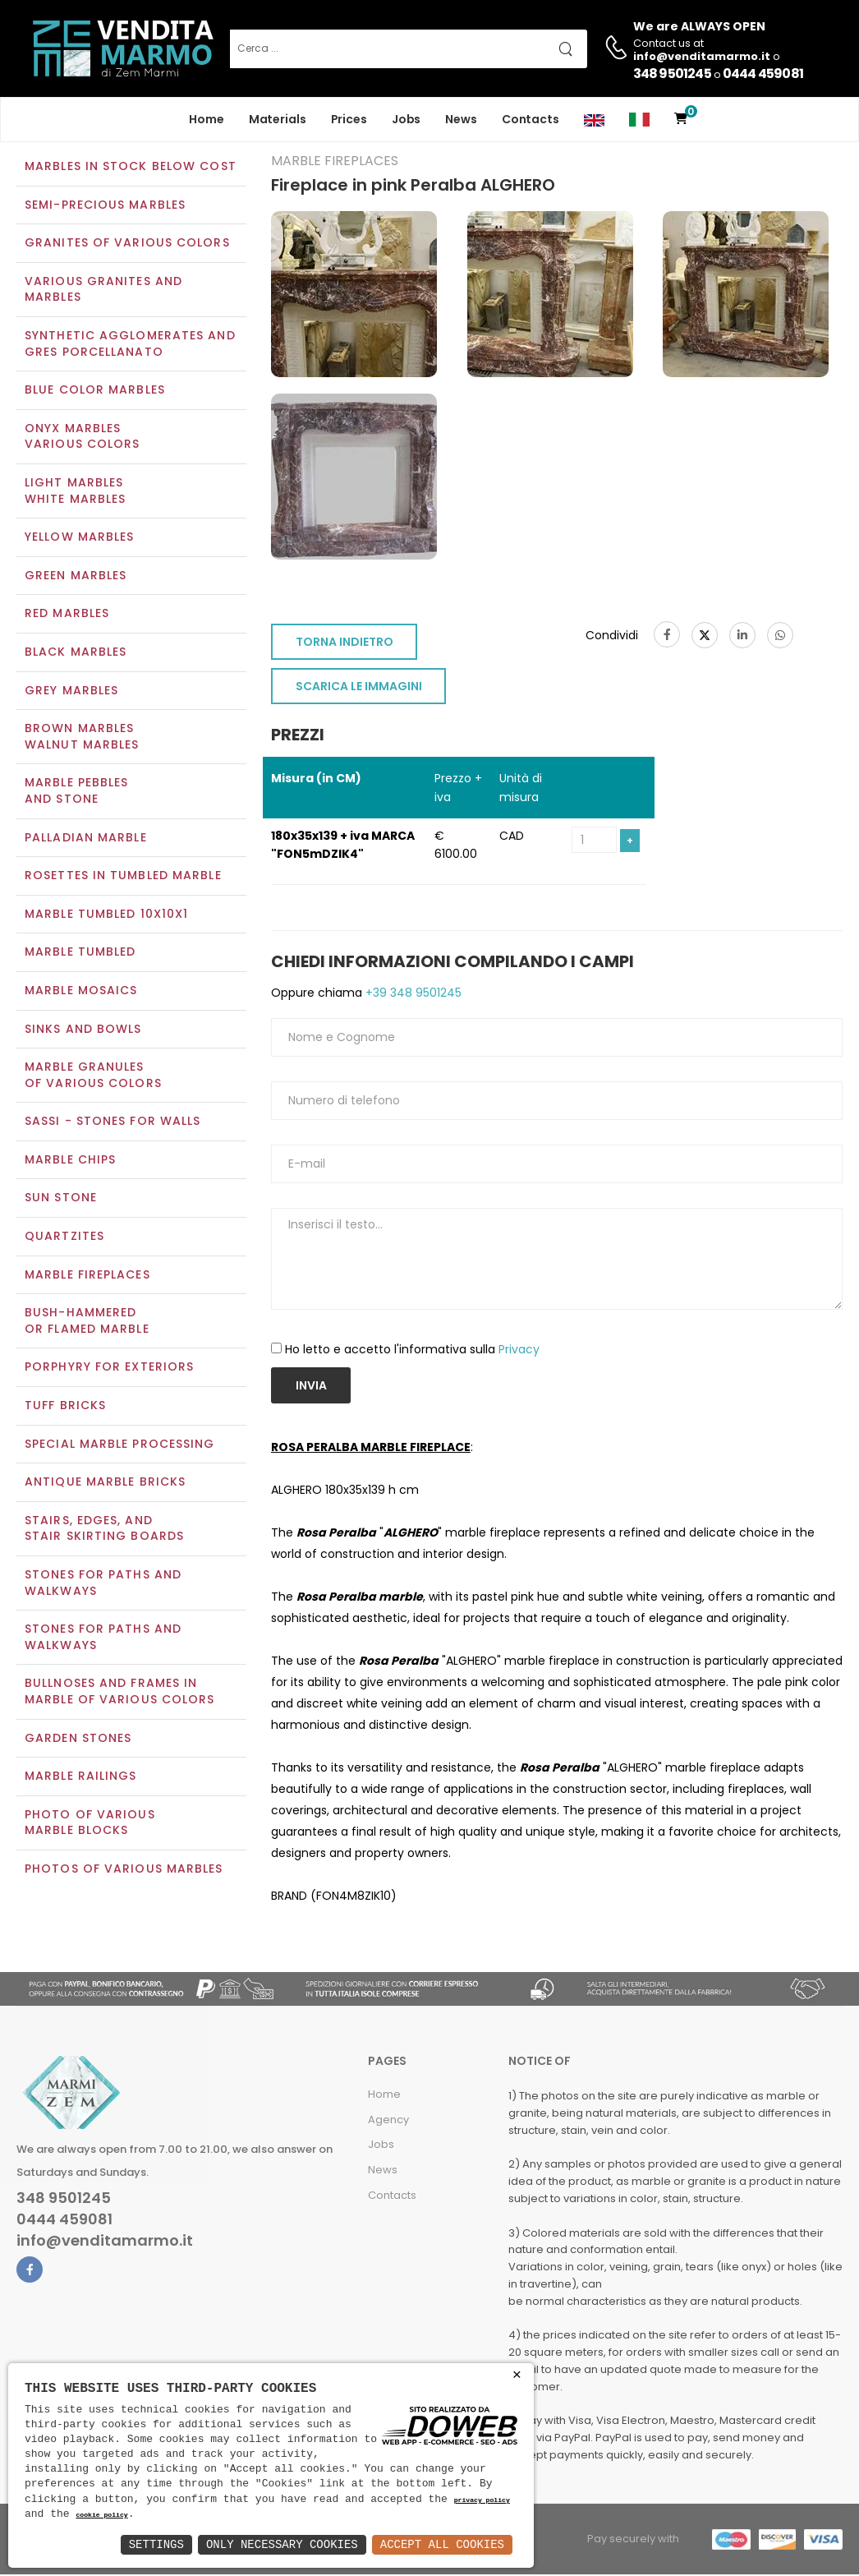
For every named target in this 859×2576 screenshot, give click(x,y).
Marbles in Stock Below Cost (131, 167)
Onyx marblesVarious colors (82, 438)
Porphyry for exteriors (109, 1369)
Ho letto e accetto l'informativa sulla (412, 1351)
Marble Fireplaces (87, 1276)
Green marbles (75, 577)
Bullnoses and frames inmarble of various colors (119, 1693)
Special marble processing (120, 1445)
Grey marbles (71, 692)
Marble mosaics (81, 992)
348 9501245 (672, 73)
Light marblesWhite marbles (75, 492)
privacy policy (482, 2500)
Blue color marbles (95, 392)
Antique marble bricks (105, 1484)
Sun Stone (61, 1199)
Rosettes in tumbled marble (123, 877)
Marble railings (81, 1778)
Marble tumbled (80, 954)
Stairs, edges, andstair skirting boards (104, 1530)
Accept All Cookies (442, 2544)
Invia (311, 1387)
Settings (156, 2544)
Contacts (530, 119)
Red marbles (67, 615)
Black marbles (75, 653)
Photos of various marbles (124, 1870)
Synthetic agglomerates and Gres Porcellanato (130, 345)
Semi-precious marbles (105, 206)
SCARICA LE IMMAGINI (359, 688)
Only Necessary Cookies (282, 2544)
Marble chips (70, 1161)
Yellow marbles (79, 539)
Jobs (406, 119)
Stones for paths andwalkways (103, 1639)
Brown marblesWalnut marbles (82, 738)
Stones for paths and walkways (103, 1584)
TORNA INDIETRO (344, 644)
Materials (277, 119)
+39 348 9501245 (412, 994)
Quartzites (64, 1237)
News (461, 119)
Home (206, 119)
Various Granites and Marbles (103, 290)
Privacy (519, 1351)
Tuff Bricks (65, 1407)
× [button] (516, 2375)
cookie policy (101, 2515)
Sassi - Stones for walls (112, 1123)
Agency (388, 2121)
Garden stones (78, 1739)
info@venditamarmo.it (104, 2242)
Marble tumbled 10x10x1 (106, 915)
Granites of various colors (127, 245)
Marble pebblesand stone (76, 792)
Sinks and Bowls (83, 1030)
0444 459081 (763, 73)
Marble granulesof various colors (93, 1076)
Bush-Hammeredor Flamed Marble (87, 1322)
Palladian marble (86, 839)
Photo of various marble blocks (90, 1824)
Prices (349, 119)
